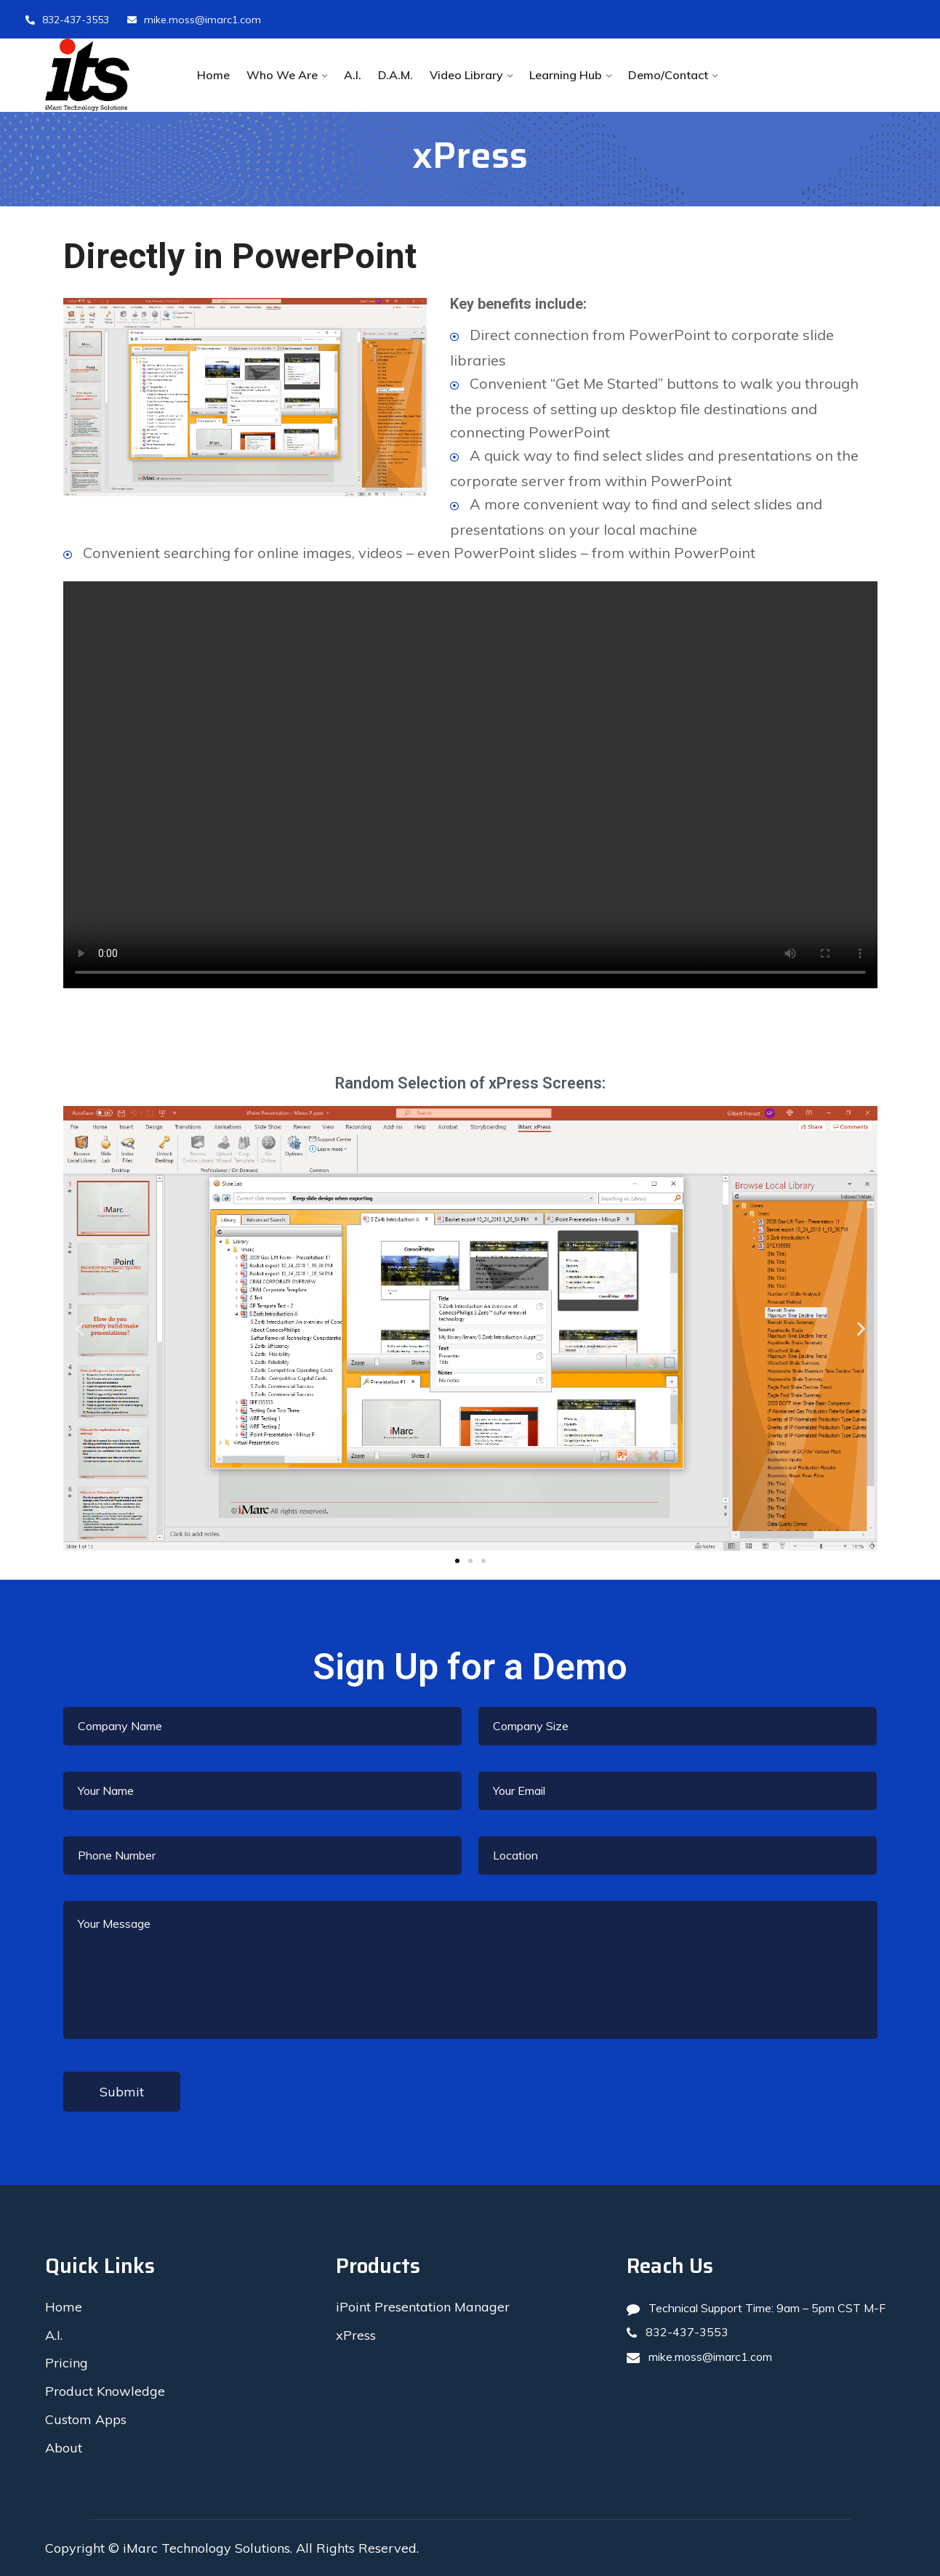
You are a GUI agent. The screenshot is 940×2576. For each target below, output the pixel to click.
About (63, 2447)
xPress (356, 2335)
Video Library (466, 75)
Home (213, 75)
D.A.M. (395, 75)
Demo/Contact (668, 75)
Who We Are (282, 75)
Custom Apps (85, 2419)
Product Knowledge (105, 2391)
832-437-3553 (67, 19)
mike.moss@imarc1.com (194, 19)
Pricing (66, 2362)
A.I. (352, 75)
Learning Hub (565, 75)
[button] (457, 1561)
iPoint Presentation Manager (423, 2306)
